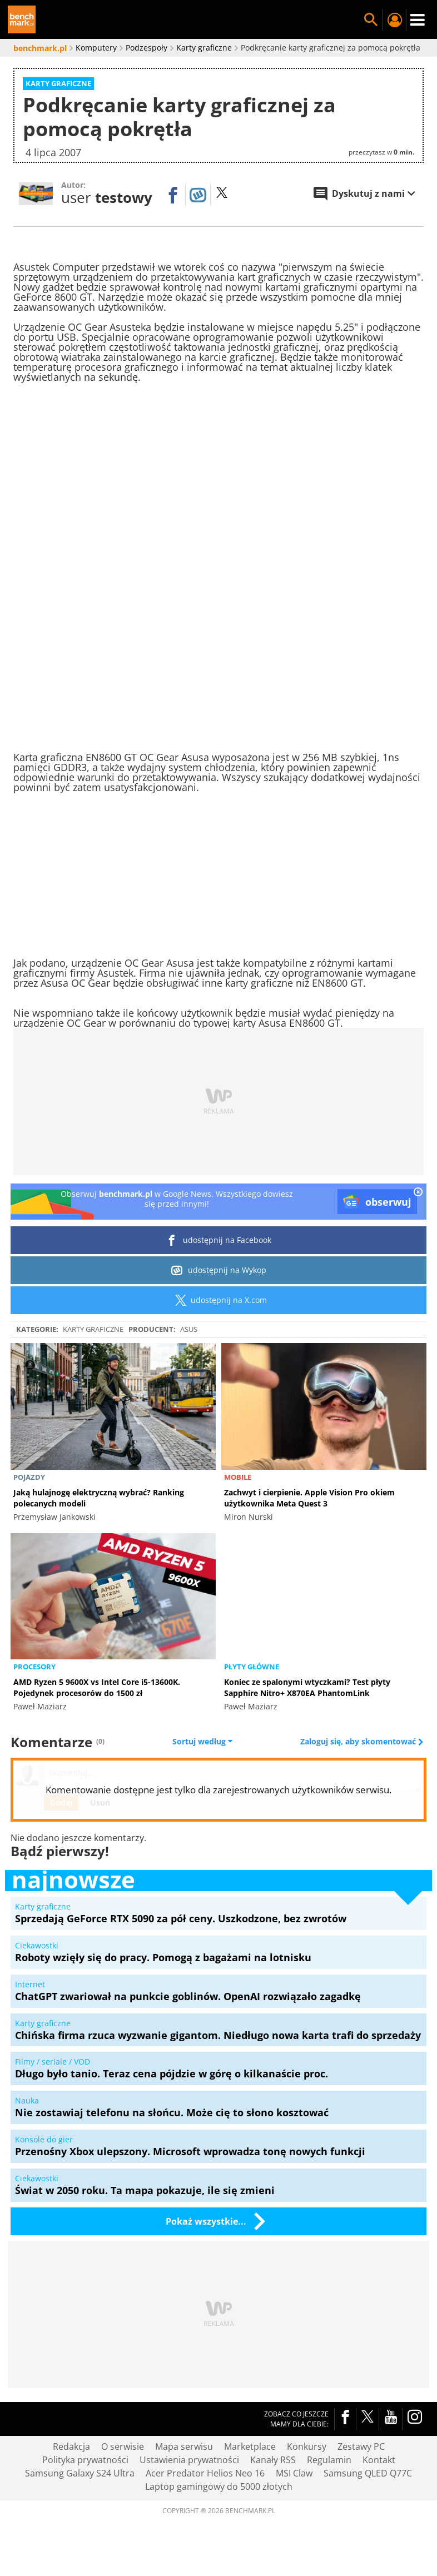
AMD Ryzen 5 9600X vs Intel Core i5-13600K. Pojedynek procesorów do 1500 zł (96, 1687)
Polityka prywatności (85, 2460)
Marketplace (250, 2446)
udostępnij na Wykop (218, 1270)
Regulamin (329, 2460)
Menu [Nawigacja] (417, 20)
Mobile (237, 1477)
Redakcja (71, 2446)
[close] (418, 1193)
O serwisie (122, 2446)
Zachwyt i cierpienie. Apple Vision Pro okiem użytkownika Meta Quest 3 (309, 1498)
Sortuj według (202, 1742)
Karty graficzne (93, 1329)
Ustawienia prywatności (189, 2460)
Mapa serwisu (184, 2446)
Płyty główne (251, 1666)
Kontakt (378, 2460)
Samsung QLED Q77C (368, 2473)
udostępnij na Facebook (218, 1240)
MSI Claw (294, 2473)
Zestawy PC (361, 2446)
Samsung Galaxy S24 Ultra (80, 2473)
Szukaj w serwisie (370, 20)
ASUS (188, 1329)
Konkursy (306, 2446)
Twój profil (394, 20)
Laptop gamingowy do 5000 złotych (218, 2486)
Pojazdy (29, 1477)
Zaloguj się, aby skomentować (359, 1742)
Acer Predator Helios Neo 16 (205, 2473)
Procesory (34, 1666)
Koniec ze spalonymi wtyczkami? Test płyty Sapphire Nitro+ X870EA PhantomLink (307, 1687)
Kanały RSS (273, 2460)
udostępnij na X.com (219, 1300)
